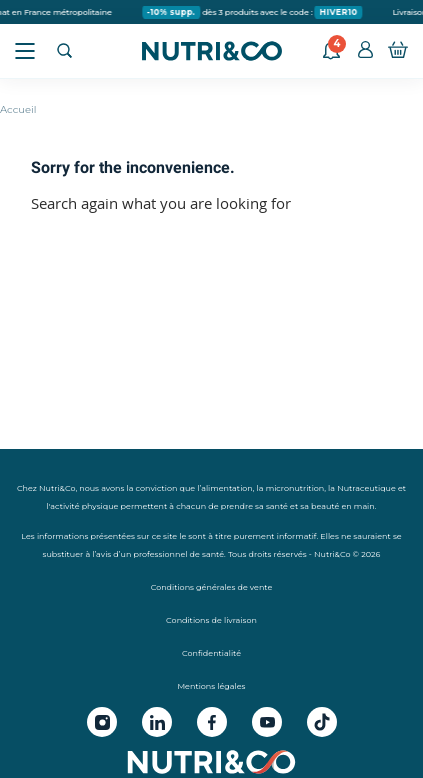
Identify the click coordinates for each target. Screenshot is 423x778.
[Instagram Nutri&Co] (102, 722)
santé (277, 506)
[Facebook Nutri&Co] (212, 722)
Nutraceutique (366, 488)
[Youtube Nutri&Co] (267, 722)
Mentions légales (211, 686)
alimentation (227, 488)
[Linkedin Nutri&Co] (157, 722)
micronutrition (295, 488)
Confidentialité (211, 653)
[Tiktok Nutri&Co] (322, 722)
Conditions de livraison (211, 620)
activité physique (84, 506)
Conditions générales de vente (212, 587)
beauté (325, 506)
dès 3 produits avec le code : (255, 12)
